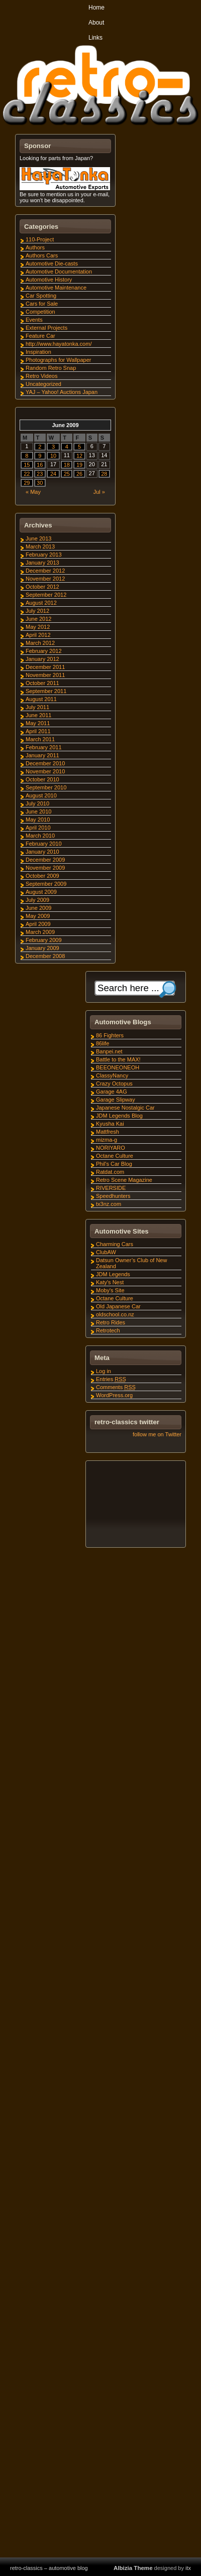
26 (79, 474)
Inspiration (38, 352)
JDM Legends (113, 1274)
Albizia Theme (133, 2568)
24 (53, 474)
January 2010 (42, 852)
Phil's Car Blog (114, 1164)
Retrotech (108, 1330)
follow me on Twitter (157, 1434)
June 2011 (38, 715)
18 (67, 465)
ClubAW (106, 1252)
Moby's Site (110, 1290)
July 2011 (37, 707)
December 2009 (45, 860)
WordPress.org (114, 1395)
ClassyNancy (112, 1075)
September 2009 (46, 884)
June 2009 (38, 908)
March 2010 (40, 836)
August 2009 (41, 892)
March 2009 (40, 932)
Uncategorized (43, 384)
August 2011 (41, 699)
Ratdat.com (110, 1172)
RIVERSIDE (111, 1188)
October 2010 (42, 779)
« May (33, 492)
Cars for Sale (42, 304)
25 (67, 474)
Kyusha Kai (110, 1124)
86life (102, 1043)
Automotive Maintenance (56, 288)
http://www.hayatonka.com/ (58, 344)
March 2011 (40, 739)
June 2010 (38, 811)
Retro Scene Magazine (124, 1180)
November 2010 (45, 771)
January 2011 (42, 755)
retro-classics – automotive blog (49, 2568)
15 (27, 465)
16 (40, 465)
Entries (111, 1379)
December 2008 (45, 956)
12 (79, 456)
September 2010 (46, 787)
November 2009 (45, 868)
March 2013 (40, 547)
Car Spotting (41, 296)
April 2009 (38, 924)
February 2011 (44, 747)
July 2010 (37, 803)
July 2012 (37, 611)
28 (104, 474)
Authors (35, 247)
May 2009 (38, 916)
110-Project (40, 239)
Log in (103, 1371)
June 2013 (38, 538)
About (96, 22)
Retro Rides (110, 1322)
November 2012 (45, 579)
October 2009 (42, 876)
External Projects (46, 328)
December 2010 (45, 763)
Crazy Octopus (114, 1083)
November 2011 (45, 675)
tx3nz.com (108, 1204)
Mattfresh (107, 1132)
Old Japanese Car (118, 1306)
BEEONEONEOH (117, 1067)
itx (188, 2568)
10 (53, 456)
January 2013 (42, 563)
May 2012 (38, 627)
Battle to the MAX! (118, 1059)
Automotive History (49, 280)
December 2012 (45, 571)
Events (34, 320)
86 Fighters (110, 1035)
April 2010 (38, 828)
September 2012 (46, 595)
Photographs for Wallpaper (58, 360)
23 (40, 474)
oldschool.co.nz (115, 1314)
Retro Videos (41, 376)
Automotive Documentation (59, 271)
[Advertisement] (135, 1505)
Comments (116, 1387)
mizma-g (106, 1140)
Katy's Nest (110, 1282)
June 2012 (38, 619)
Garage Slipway (115, 1100)
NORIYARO (110, 1148)
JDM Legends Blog (119, 1116)
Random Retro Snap (51, 368)
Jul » (99, 492)
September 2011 (46, 691)
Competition (40, 312)
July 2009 (37, 900)
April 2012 (38, 635)
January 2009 (42, 948)
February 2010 (44, 844)
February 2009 (44, 940)
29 (27, 483)
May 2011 (38, 723)
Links (95, 37)
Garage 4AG (111, 1092)
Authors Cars (42, 255)
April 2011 (38, 731)
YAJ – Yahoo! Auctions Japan (61, 392)
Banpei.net (109, 1051)
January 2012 (42, 659)
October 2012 (42, 587)
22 (27, 474)
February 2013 (44, 555)
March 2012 (40, 643)
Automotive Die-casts (52, 263)
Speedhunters (113, 1196)
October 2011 (42, 683)
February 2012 (44, 651)
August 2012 (41, 603)
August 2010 (41, 795)
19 (79, 465)
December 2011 (45, 667)
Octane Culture (114, 1156)
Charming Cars (114, 1244)
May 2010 (38, 820)
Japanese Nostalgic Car (125, 1108)
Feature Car (40, 336)
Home (96, 7)
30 (40, 483)
